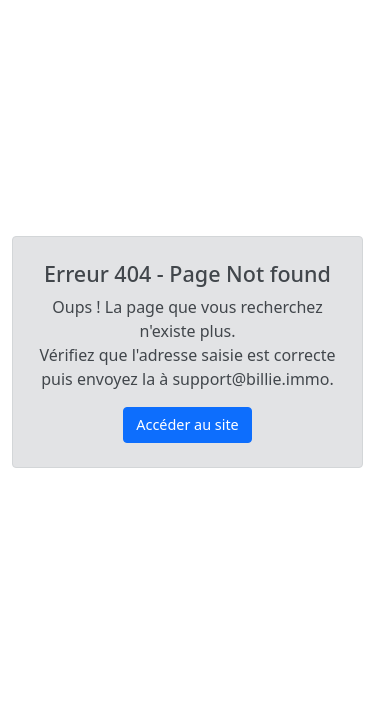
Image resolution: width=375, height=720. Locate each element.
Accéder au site (187, 424)
